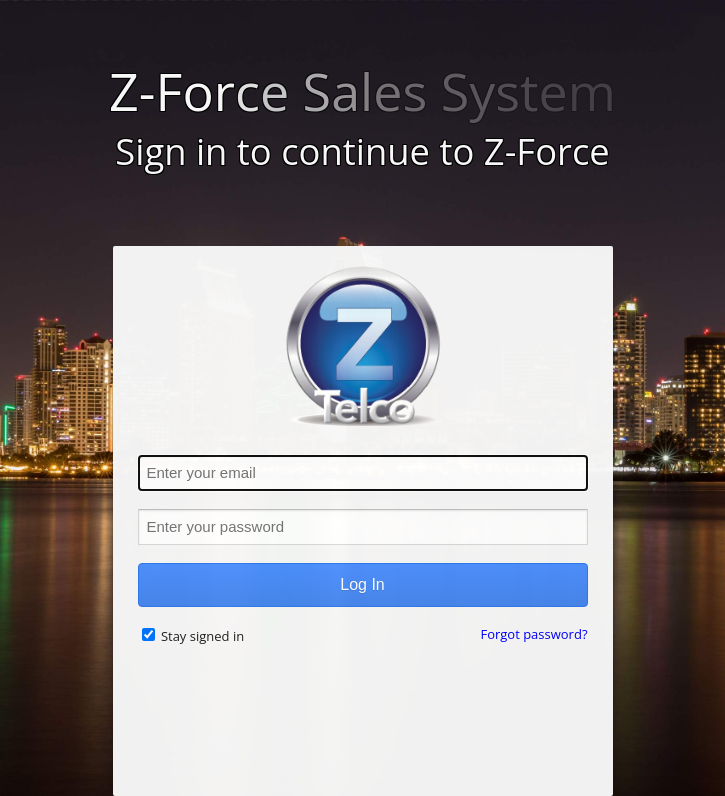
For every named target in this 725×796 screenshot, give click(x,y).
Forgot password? (533, 634)
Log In (362, 584)
